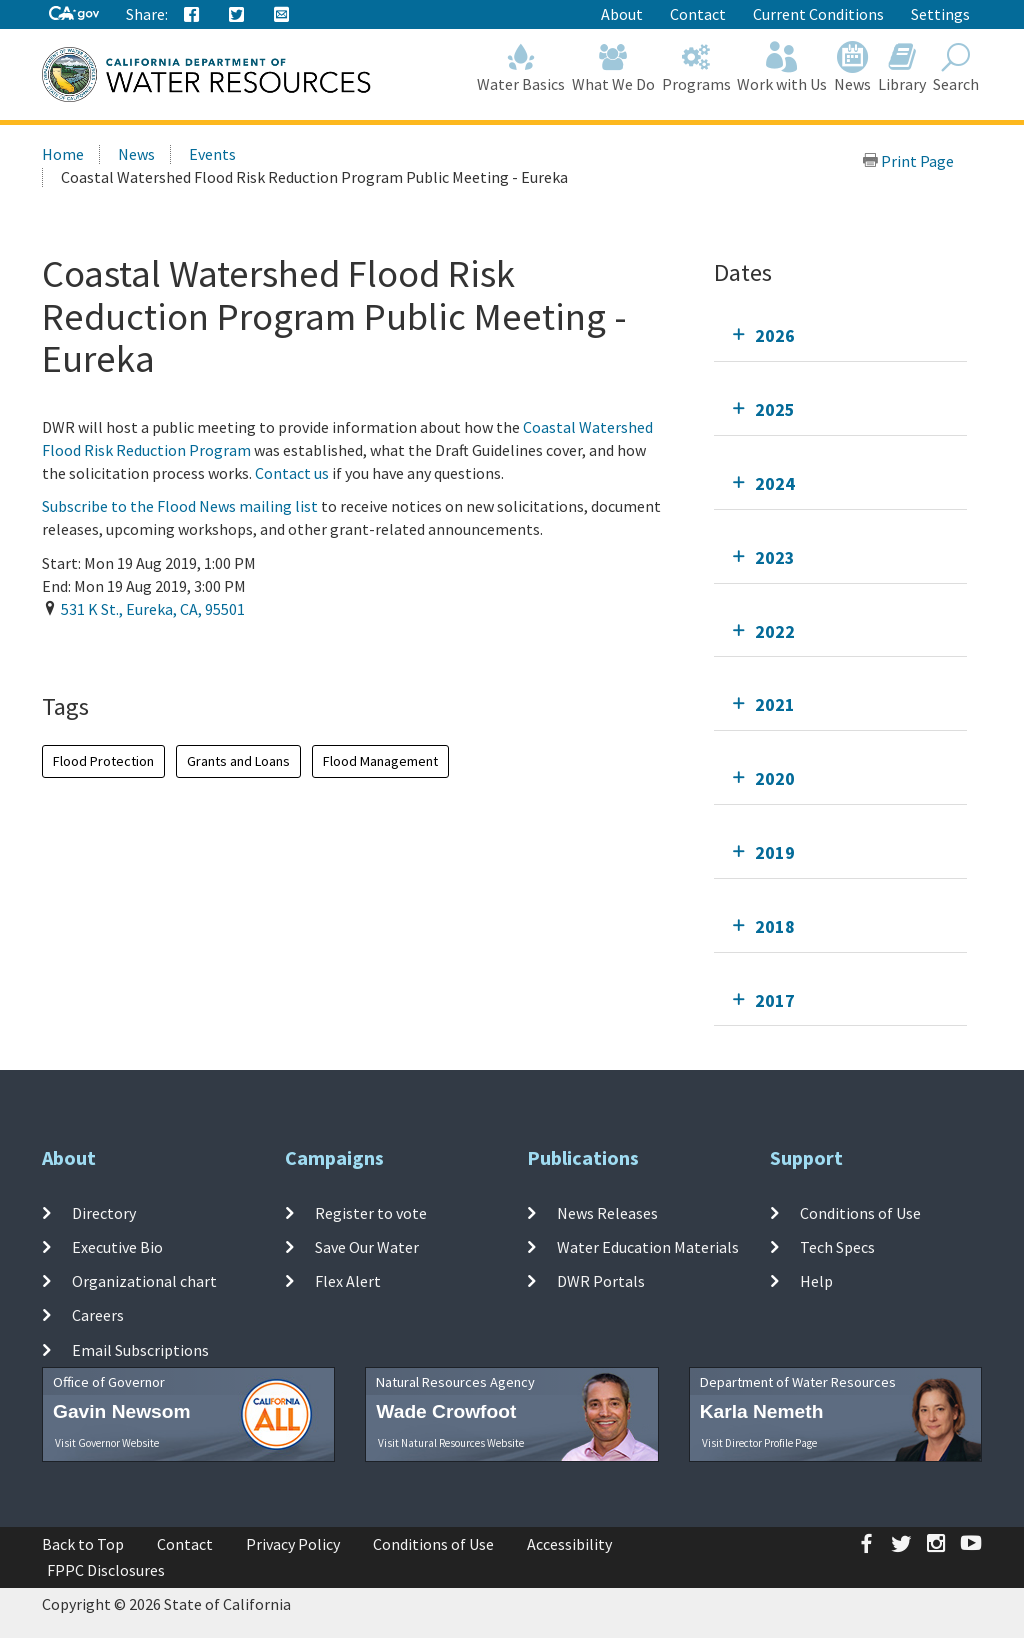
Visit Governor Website (107, 1443)
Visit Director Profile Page (759, 1443)
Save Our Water (367, 1247)
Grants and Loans (238, 761)
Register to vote (371, 1212)
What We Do (614, 67)
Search (955, 67)
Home (63, 154)
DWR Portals (601, 1281)
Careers (98, 1315)
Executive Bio (117, 1247)
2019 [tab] (775, 852)
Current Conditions (818, 14)
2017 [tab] (775, 1000)
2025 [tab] (775, 409)
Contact (698, 14)
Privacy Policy (293, 1544)
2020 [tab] (775, 778)
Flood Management (380, 761)
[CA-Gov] (74, 14)
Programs (696, 67)
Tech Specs (837, 1247)
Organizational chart (144, 1281)
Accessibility (569, 1544)
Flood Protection (103, 761)
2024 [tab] (775, 483)
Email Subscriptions (140, 1350)
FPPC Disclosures (106, 1570)
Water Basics (521, 67)
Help (816, 1281)
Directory (104, 1212)
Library (902, 67)
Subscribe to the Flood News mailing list (181, 506)
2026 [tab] (775, 335)
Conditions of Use (860, 1212)
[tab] (840, 335)
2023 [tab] (775, 557)
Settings (940, 14)
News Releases (607, 1212)
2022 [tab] (775, 631)
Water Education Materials (648, 1247)
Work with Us (782, 67)
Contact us (292, 473)
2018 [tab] (775, 926)
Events (212, 154)
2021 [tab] (775, 704)
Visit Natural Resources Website (451, 1443)
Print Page (908, 161)
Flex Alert (348, 1281)
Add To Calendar (119, 650)
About (622, 14)
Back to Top (83, 1544)
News (853, 67)
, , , (153, 609)
